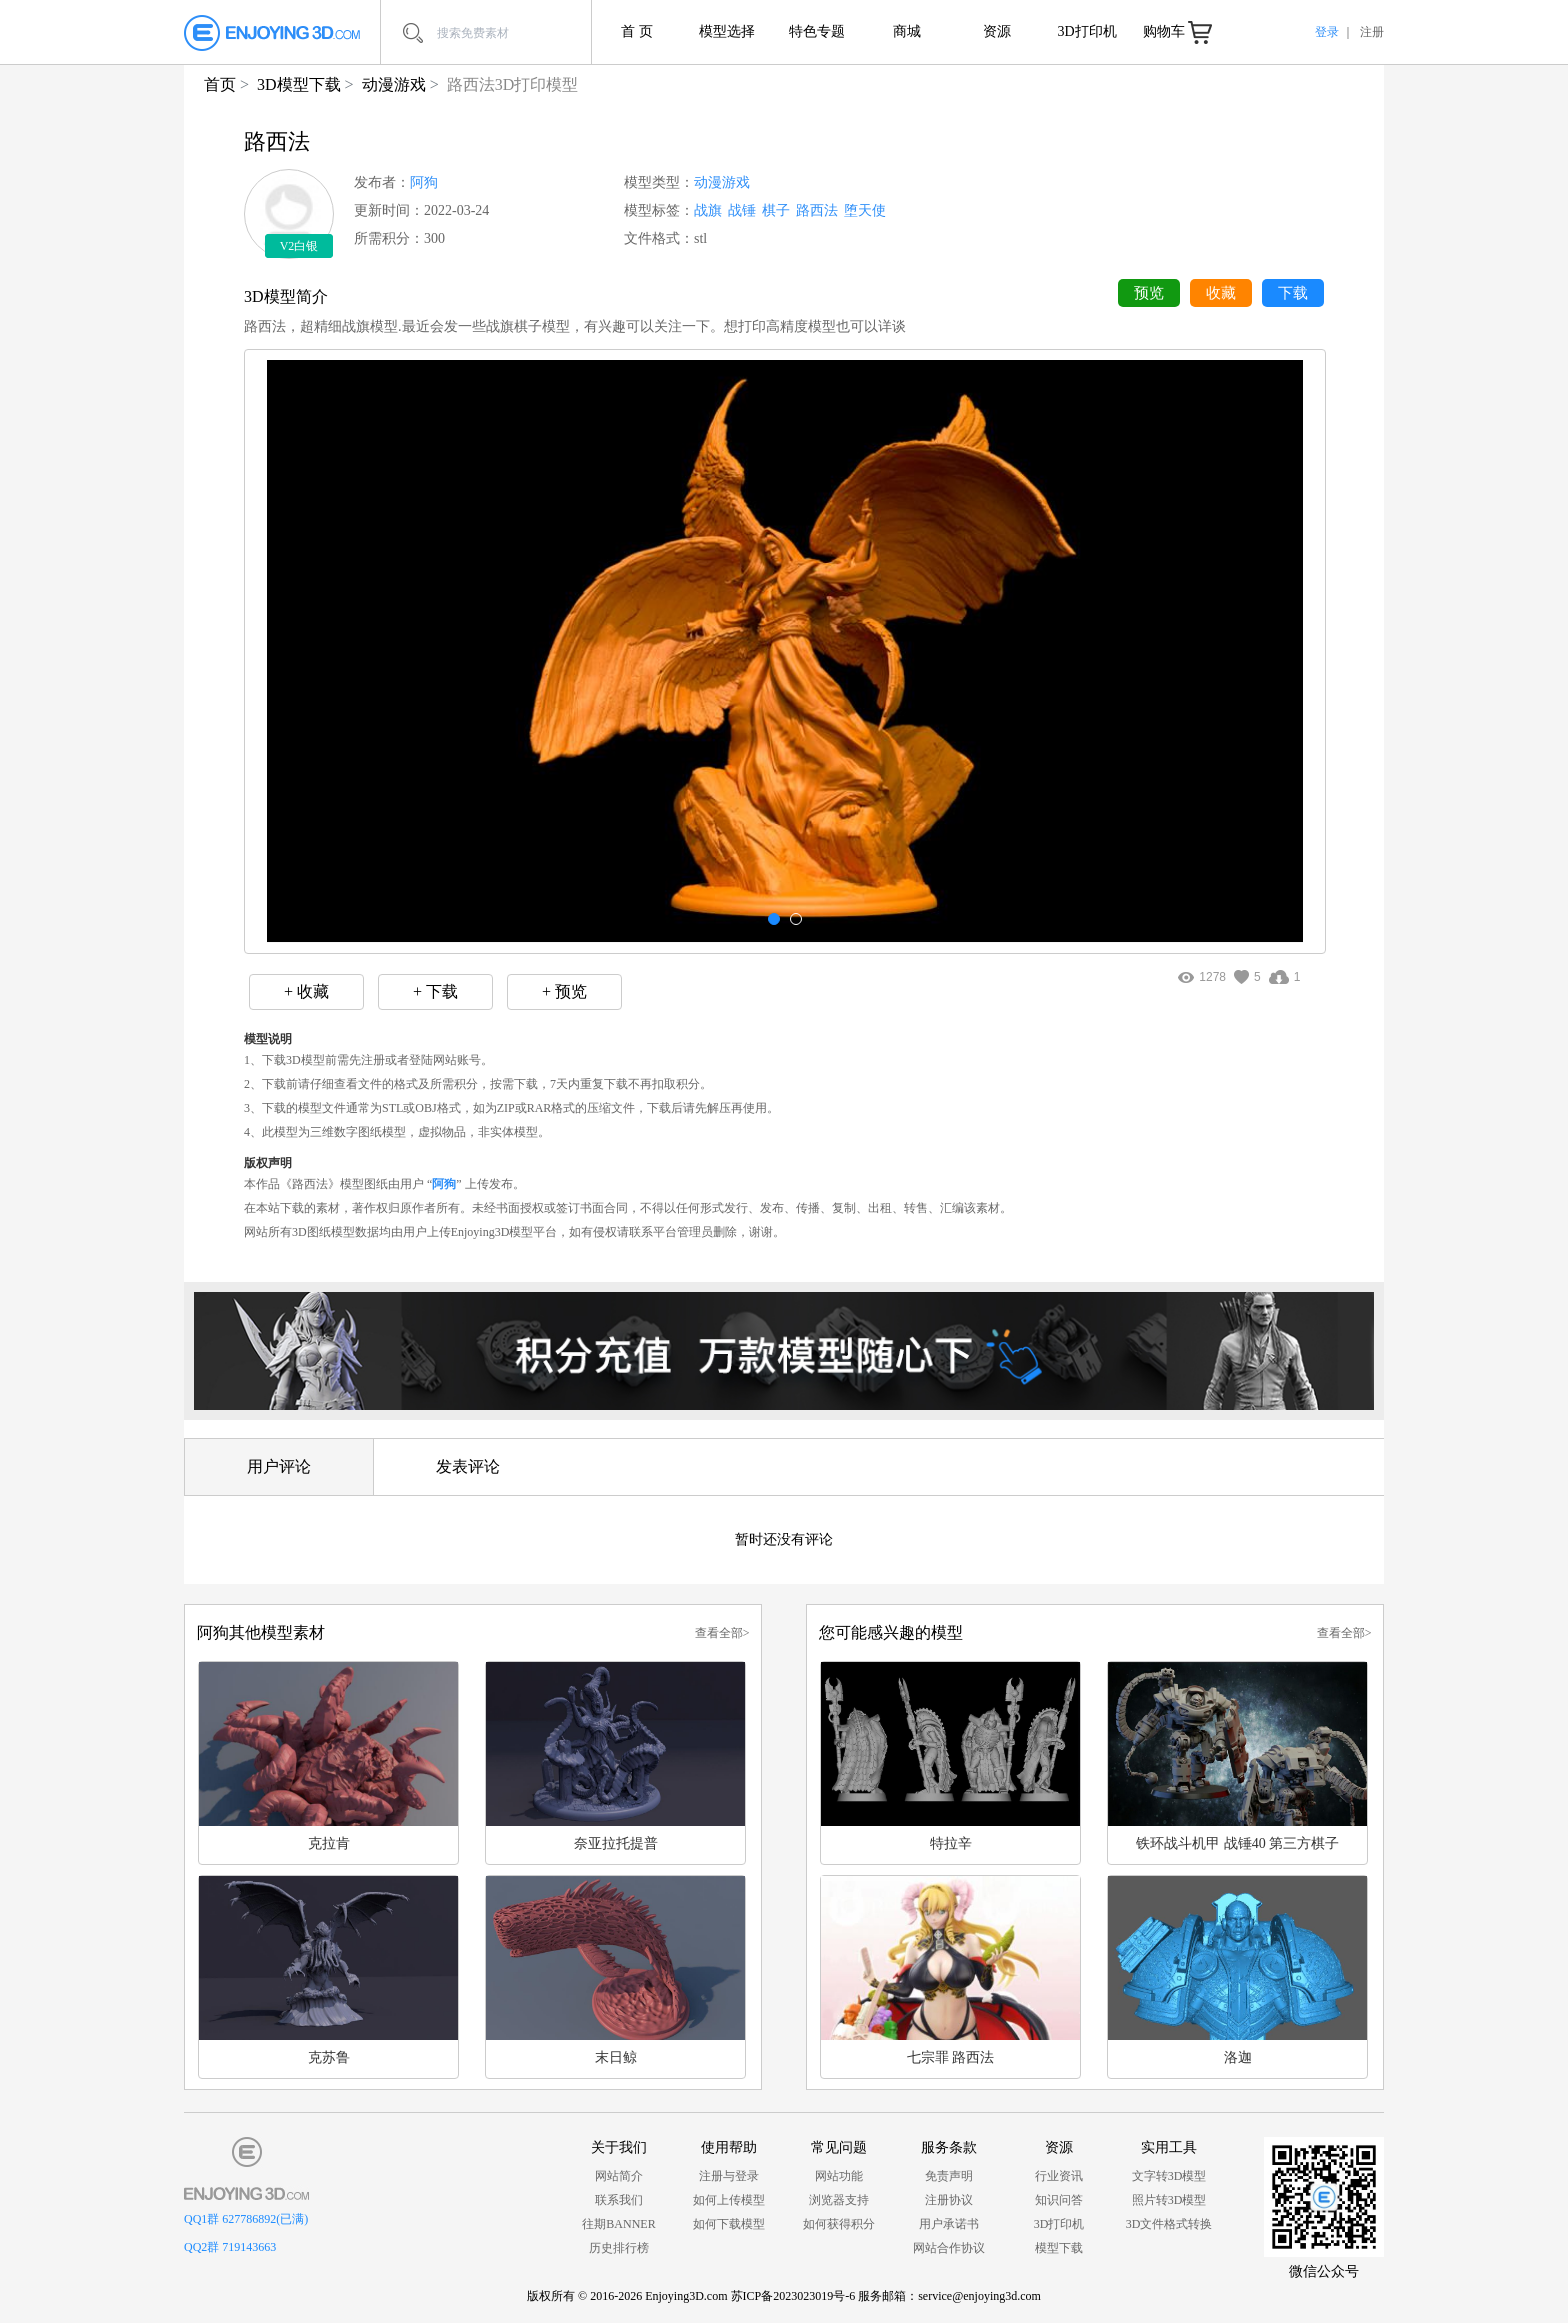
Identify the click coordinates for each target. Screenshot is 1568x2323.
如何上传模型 (729, 2200)
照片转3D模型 (1169, 2200)
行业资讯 (1059, 2176)
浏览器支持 (839, 2200)
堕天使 (865, 210)
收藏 (1221, 293)
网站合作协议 (949, 2248)
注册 (1372, 32)
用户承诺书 (949, 2224)
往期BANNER (618, 2224)
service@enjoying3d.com (979, 2296)
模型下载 (1059, 2248)
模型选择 (727, 31)
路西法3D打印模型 (513, 84)
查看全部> (722, 1633)
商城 (907, 31)
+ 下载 (435, 991)
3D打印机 (1086, 31)
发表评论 (468, 1466)
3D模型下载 (299, 84)
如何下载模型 (729, 2224)
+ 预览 (564, 991)
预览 (1149, 293)
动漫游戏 (394, 84)
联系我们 (619, 2200)
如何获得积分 (839, 2224)
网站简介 (619, 2176)
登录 (1327, 32)
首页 (220, 84)
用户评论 (279, 1466)
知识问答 (1059, 2200)
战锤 (742, 210)
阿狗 (424, 182)
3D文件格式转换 (1169, 2224)
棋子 (776, 210)
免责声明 (949, 2176)
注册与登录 (729, 2176)
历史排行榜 (619, 2248)
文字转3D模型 (1169, 2176)
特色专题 (817, 31)
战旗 (708, 210)
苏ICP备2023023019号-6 (793, 2296)
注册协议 (949, 2200)
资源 (997, 31)
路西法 (817, 210)
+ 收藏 (306, 991)
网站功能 (839, 2176)
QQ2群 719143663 (230, 2247)
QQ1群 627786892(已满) (246, 2219)
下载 (1293, 293)
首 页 (637, 31)
